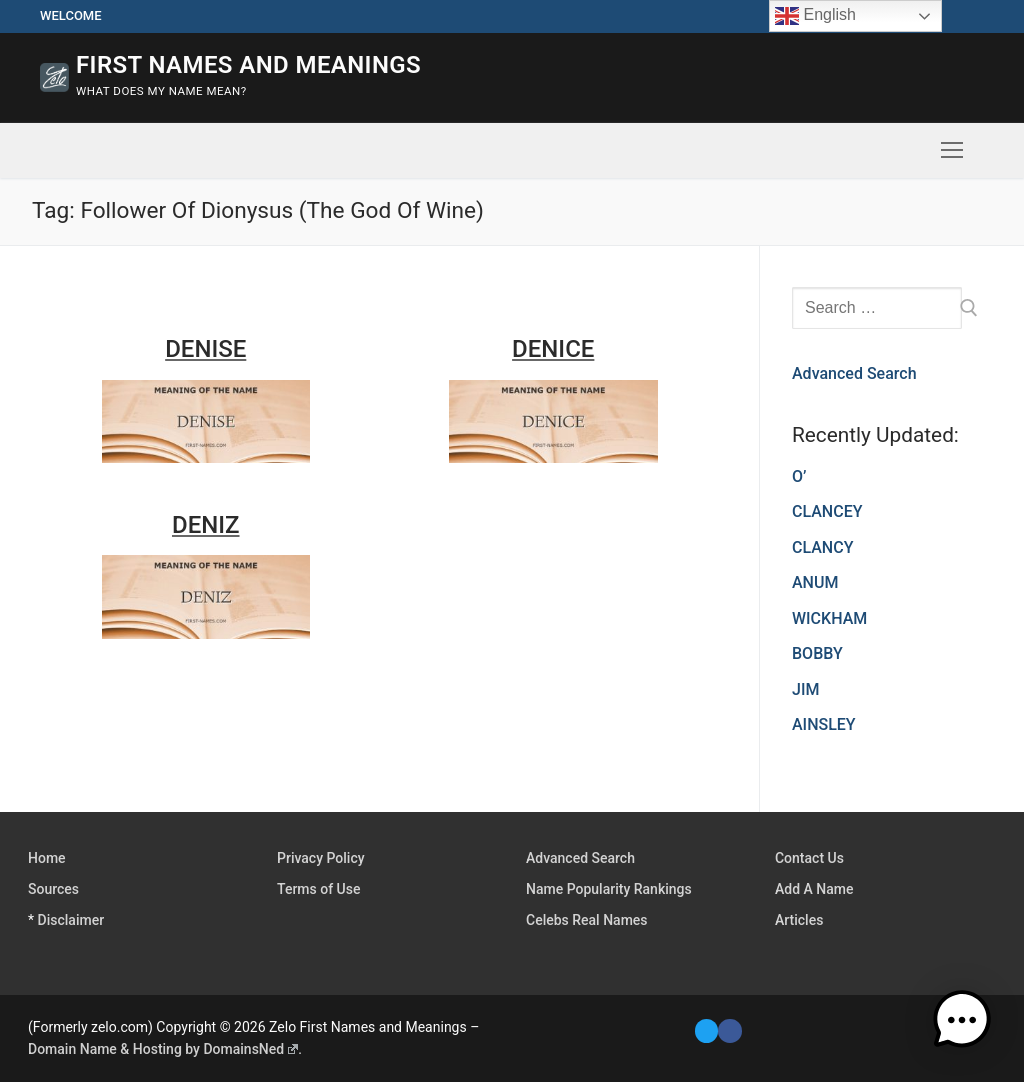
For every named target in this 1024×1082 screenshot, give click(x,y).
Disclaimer (71, 920)
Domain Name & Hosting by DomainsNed (163, 1049)
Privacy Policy (321, 858)
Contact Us (809, 858)
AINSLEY (824, 724)
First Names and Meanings (248, 65)
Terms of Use (318, 889)
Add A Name (814, 889)
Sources (53, 889)
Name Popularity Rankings (609, 889)
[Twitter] (706, 1030)
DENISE (205, 349)
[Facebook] (729, 1030)
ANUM (815, 582)
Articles (799, 920)
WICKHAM (829, 618)
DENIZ (206, 525)
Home (47, 858)
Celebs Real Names (587, 920)
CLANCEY (827, 511)
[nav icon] (952, 151)
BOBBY (817, 653)
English (815, 16)
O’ (799, 476)
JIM (805, 689)
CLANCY (822, 547)
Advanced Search (854, 373)
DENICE (553, 349)
